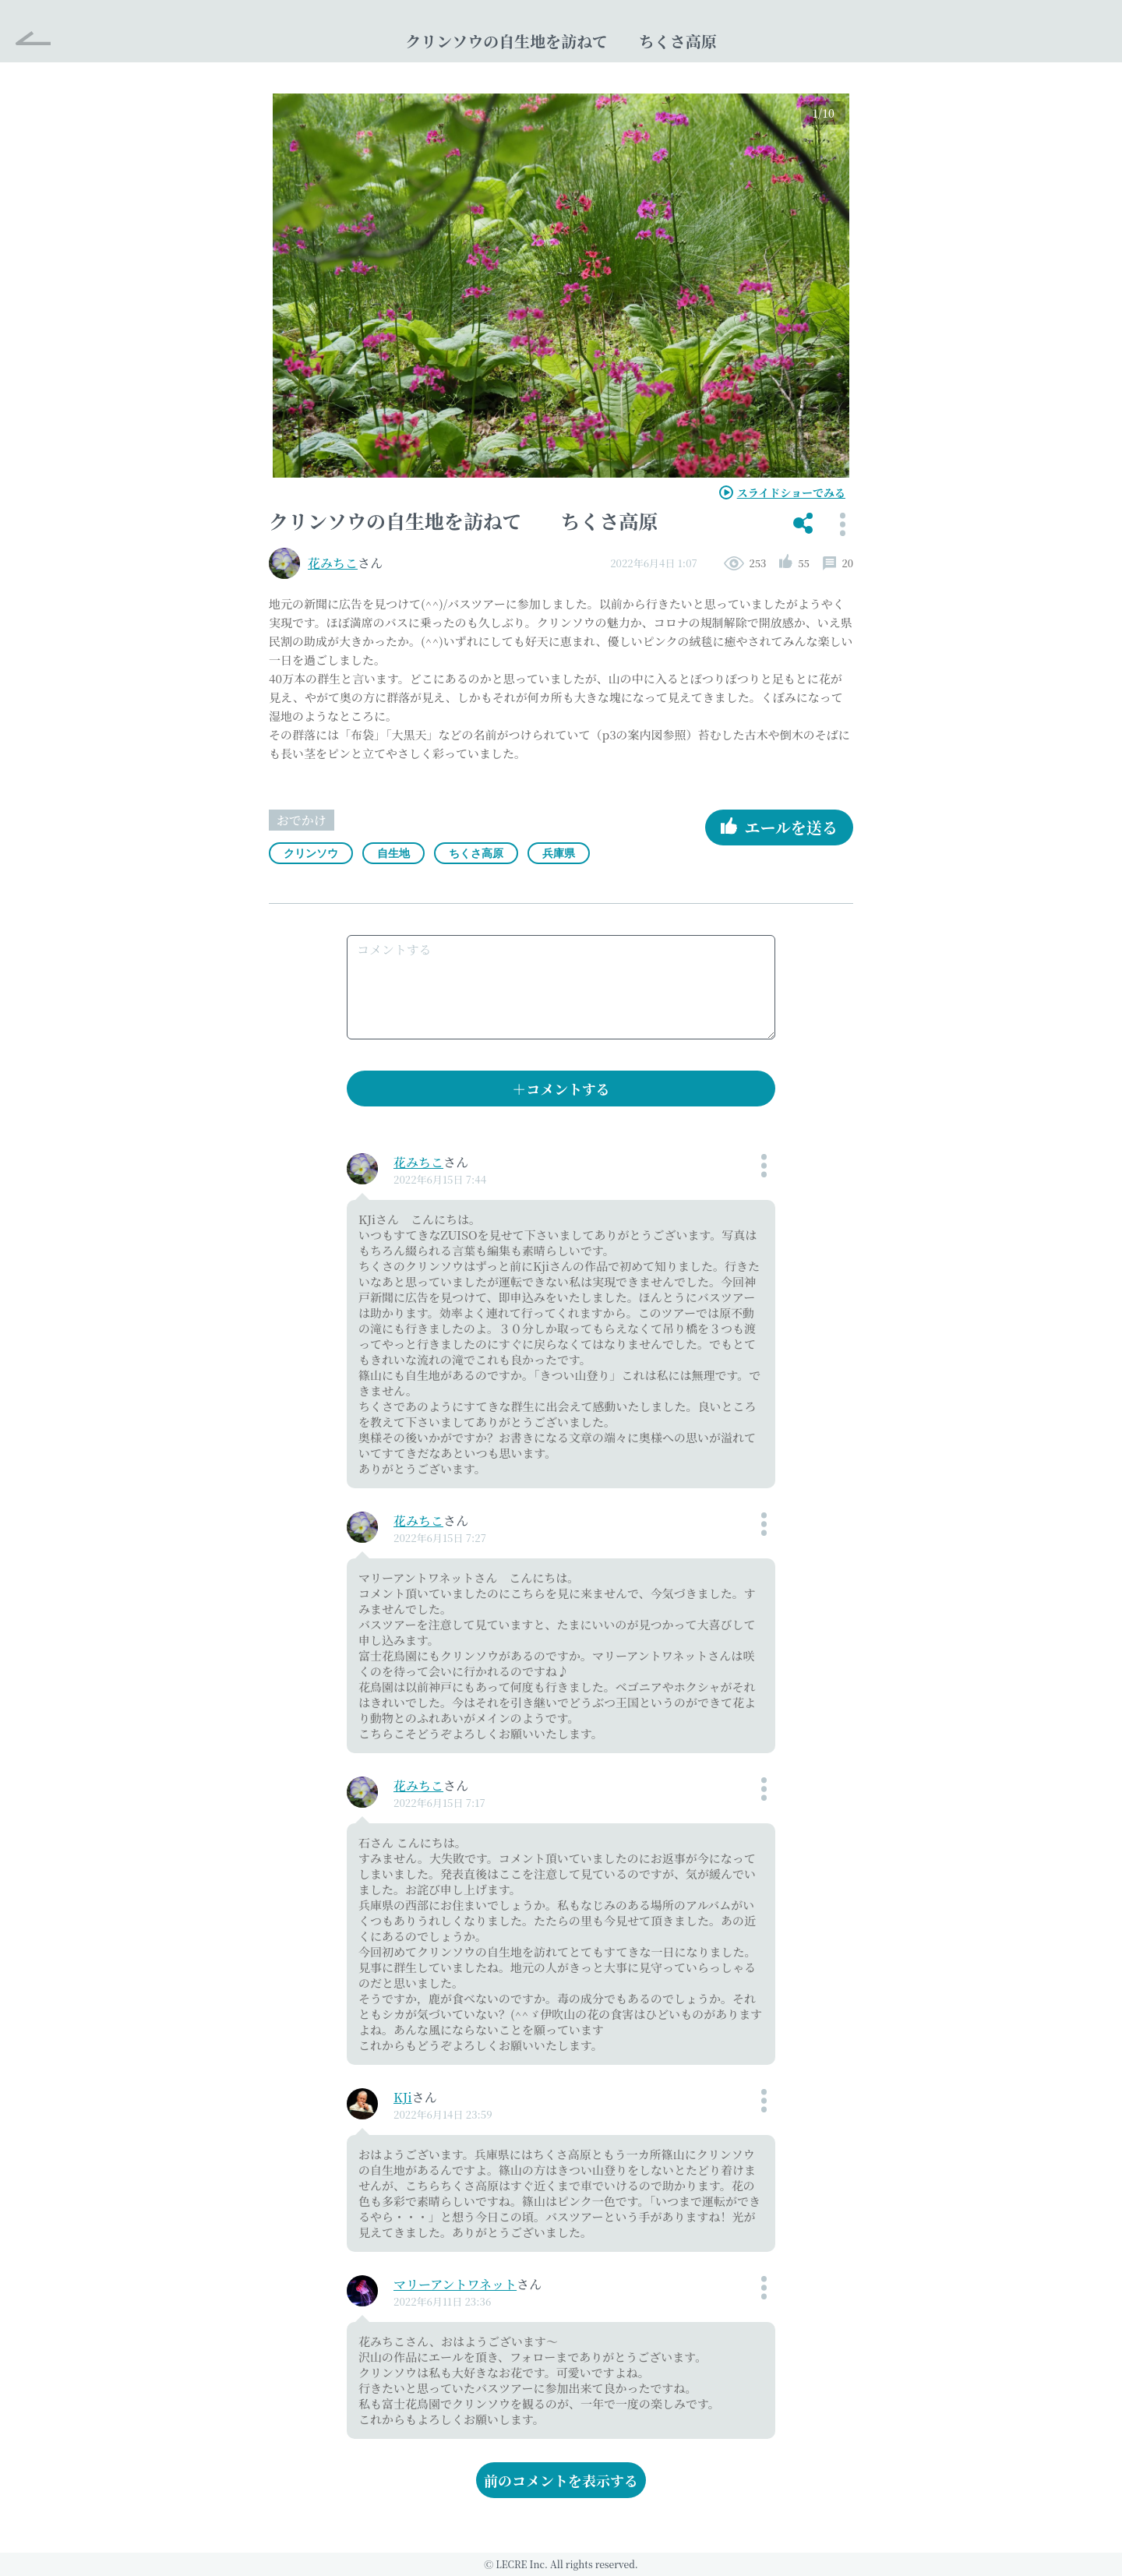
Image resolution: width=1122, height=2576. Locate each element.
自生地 (393, 853)
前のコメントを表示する (561, 2480)
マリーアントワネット (455, 2284)
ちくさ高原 (476, 853)
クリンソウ (311, 853)
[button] (802, 524)
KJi (402, 2097)
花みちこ (333, 563)
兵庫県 (558, 853)
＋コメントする (560, 1088)
